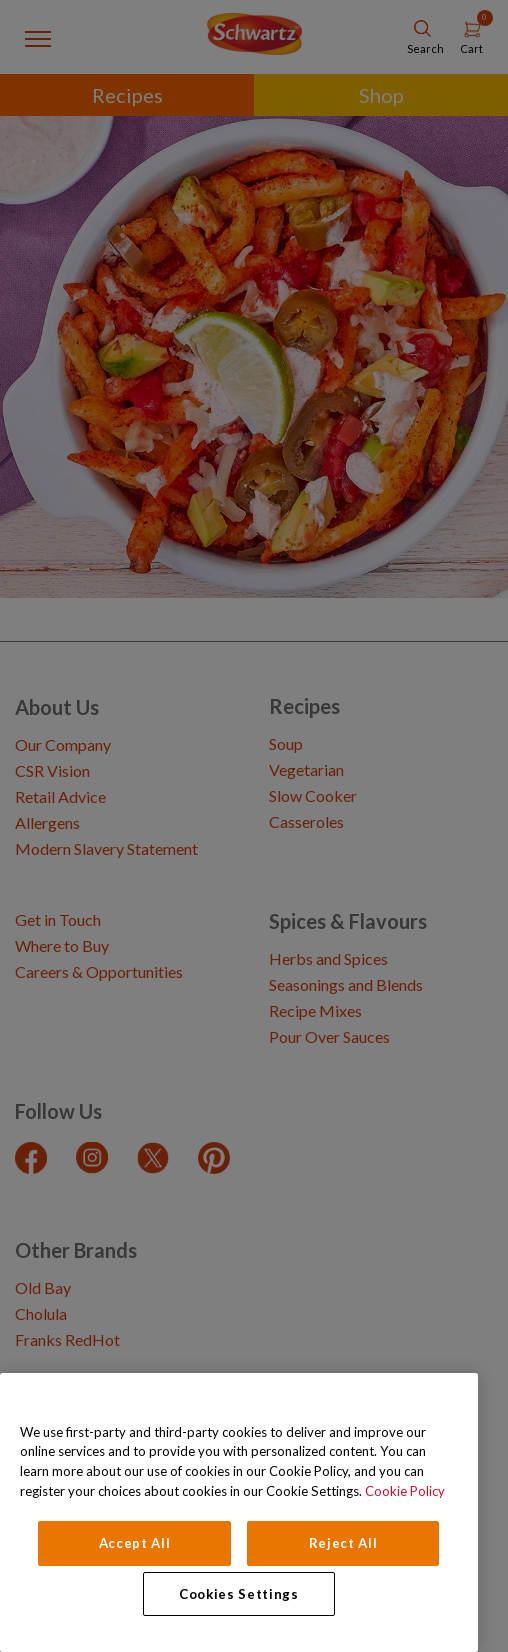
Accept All (135, 1543)
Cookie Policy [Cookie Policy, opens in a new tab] (405, 1491)
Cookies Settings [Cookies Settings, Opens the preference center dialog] (239, 1594)
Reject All (343, 1543)
